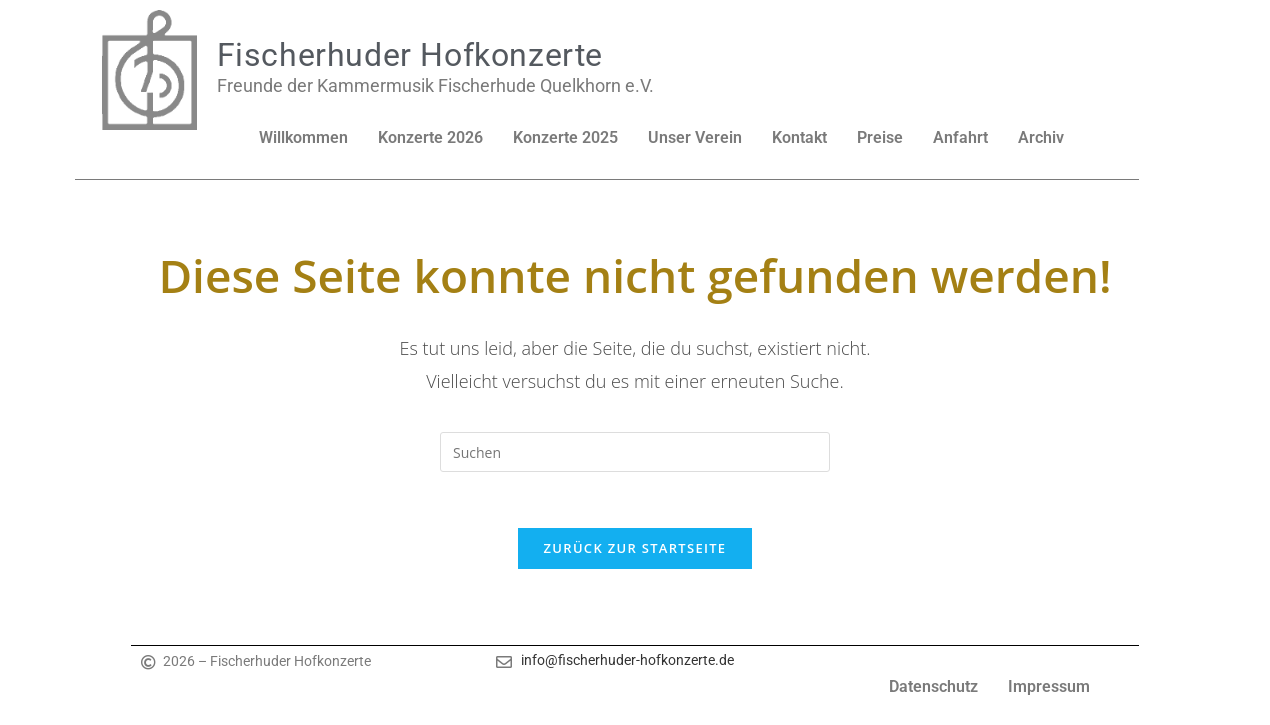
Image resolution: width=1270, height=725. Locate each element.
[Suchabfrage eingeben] (635, 452)
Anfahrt (960, 137)
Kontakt (799, 137)
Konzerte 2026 (430, 137)
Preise (880, 137)
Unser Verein (695, 137)
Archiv (1041, 137)
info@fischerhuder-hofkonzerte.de (627, 665)
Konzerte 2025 (565, 137)
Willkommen (303, 137)
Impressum (1049, 691)
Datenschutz (933, 691)
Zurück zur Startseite (635, 553)
